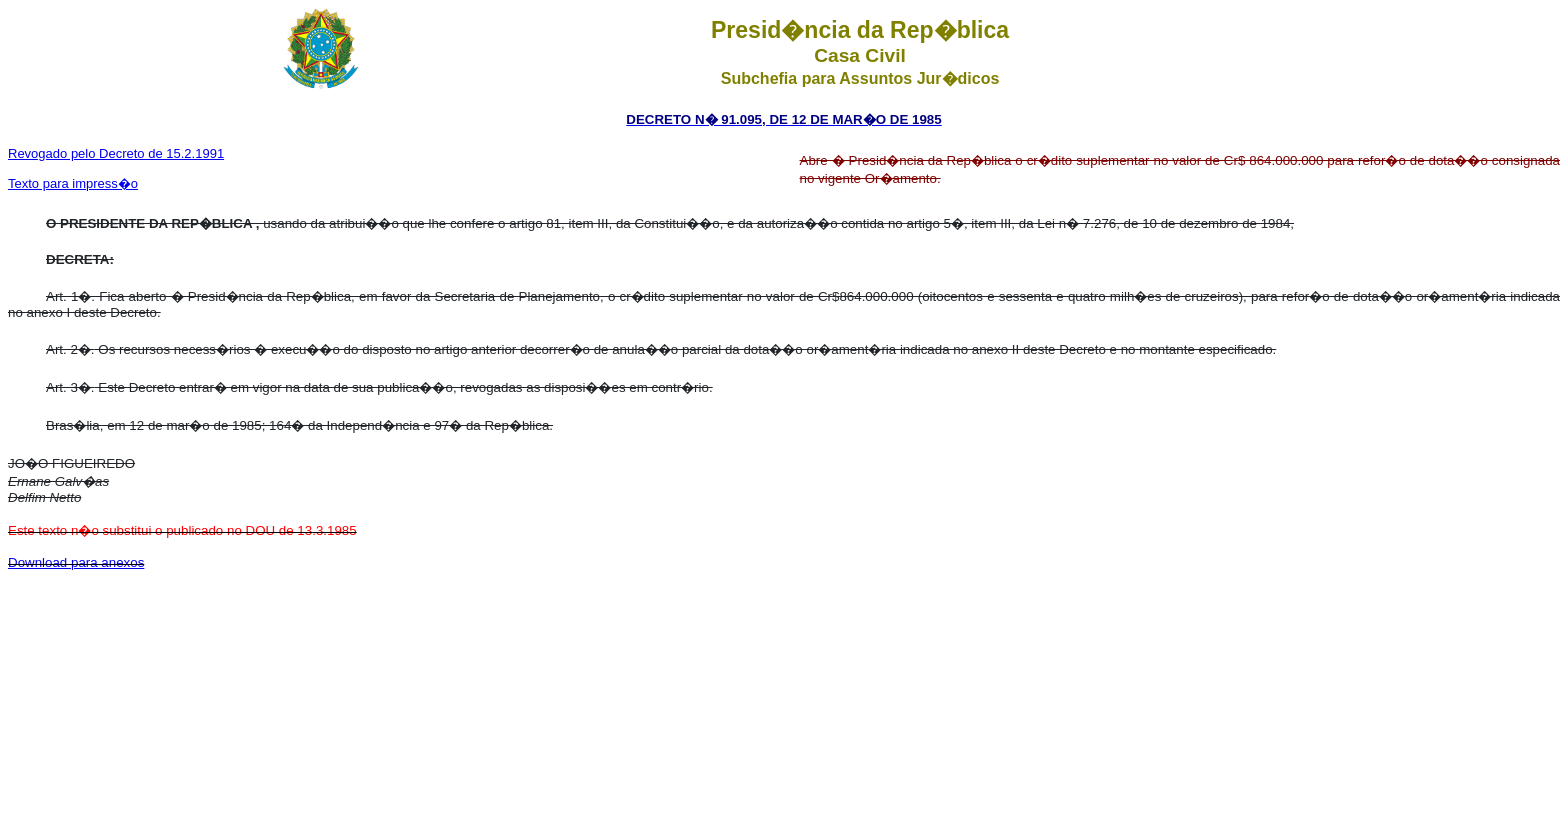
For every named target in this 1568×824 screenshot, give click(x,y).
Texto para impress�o (73, 183)
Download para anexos (76, 562)
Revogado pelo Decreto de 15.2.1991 (116, 153)
